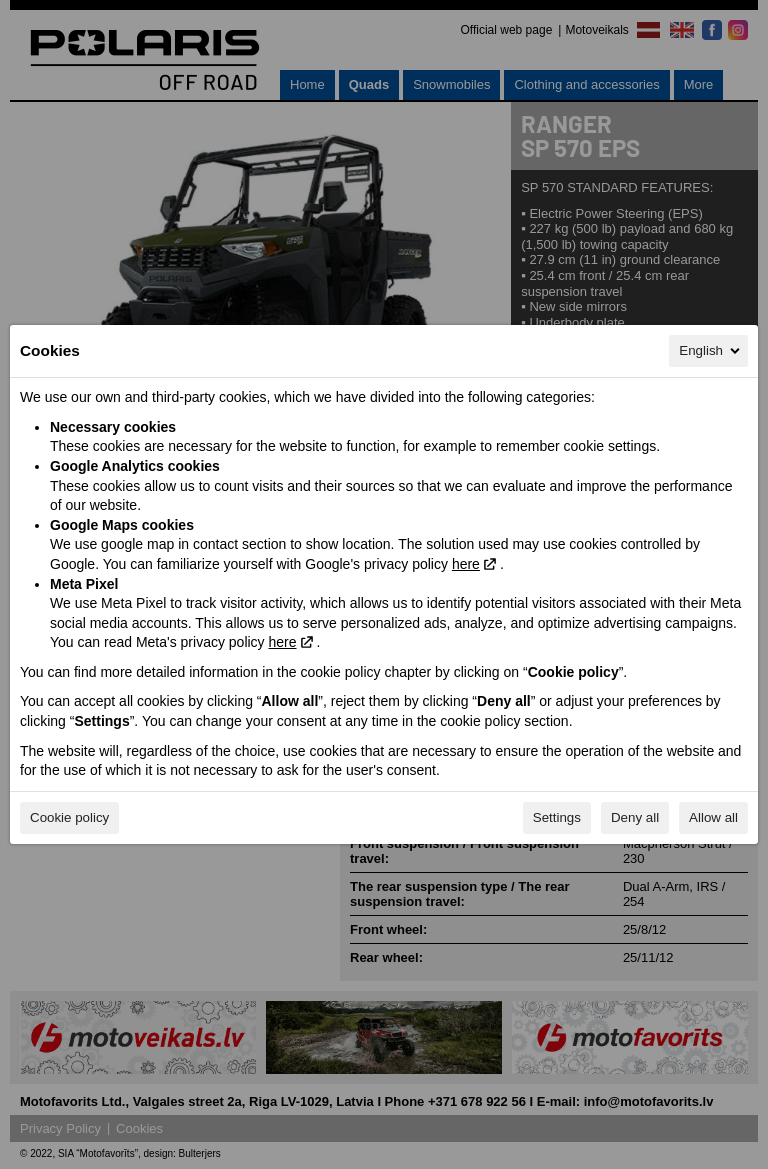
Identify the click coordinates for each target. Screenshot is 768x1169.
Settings (557, 817)
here (466, 564)
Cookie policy (69, 817)
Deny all (635, 817)
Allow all (713, 817)
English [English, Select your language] (711, 351)
